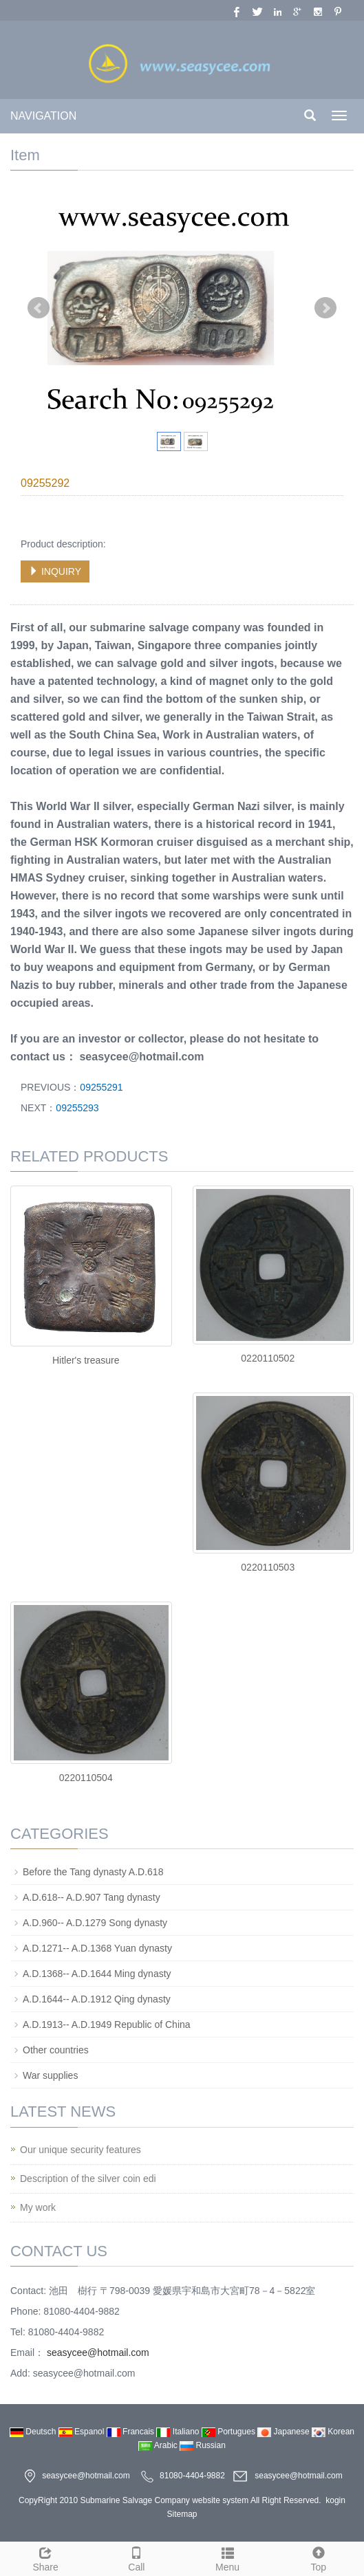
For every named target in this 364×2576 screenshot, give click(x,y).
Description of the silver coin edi (88, 2178)
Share (45, 2557)
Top (318, 2557)
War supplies (50, 2075)
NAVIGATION (43, 116)
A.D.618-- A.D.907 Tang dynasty (91, 1897)
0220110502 (268, 1358)
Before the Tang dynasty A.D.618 (93, 1871)
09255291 (101, 1087)
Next (325, 308)
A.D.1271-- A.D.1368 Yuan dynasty (97, 1948)
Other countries (56, 2049)
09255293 (77, 1107)
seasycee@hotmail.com (96, 2352)
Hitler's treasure (86, 1360)
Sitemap (182, 2514)
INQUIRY (55, 571)
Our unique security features (80, 2149)
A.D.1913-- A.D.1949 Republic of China (107, 2024)
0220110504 (86, 1777)
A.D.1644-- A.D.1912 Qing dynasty (97, 1999)
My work (38, 2207)
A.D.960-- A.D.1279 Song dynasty (95, 1922)
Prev (39, 308)
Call (136, 2557)
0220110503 (268, 1567)
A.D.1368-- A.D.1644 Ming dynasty (97, 1973)
